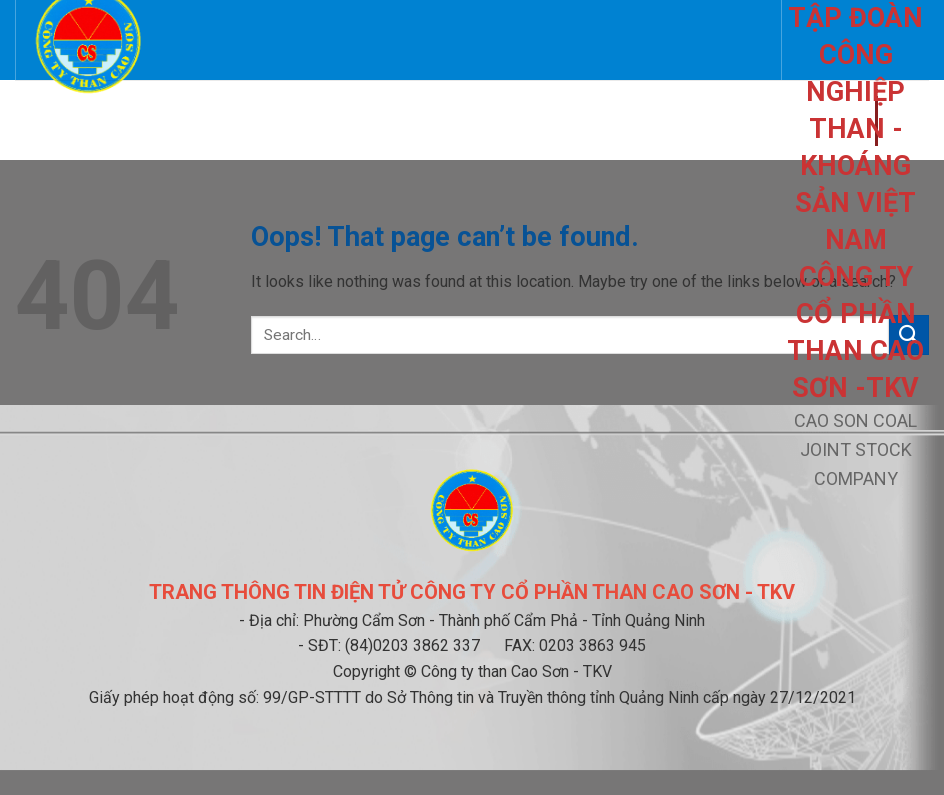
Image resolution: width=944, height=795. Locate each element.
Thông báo (490, 119)
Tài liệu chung (687, 119)
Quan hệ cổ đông (357, 119)
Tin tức (576, 119)
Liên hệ (251, 119)
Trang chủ (64, 119)
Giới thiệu (158, 119)
